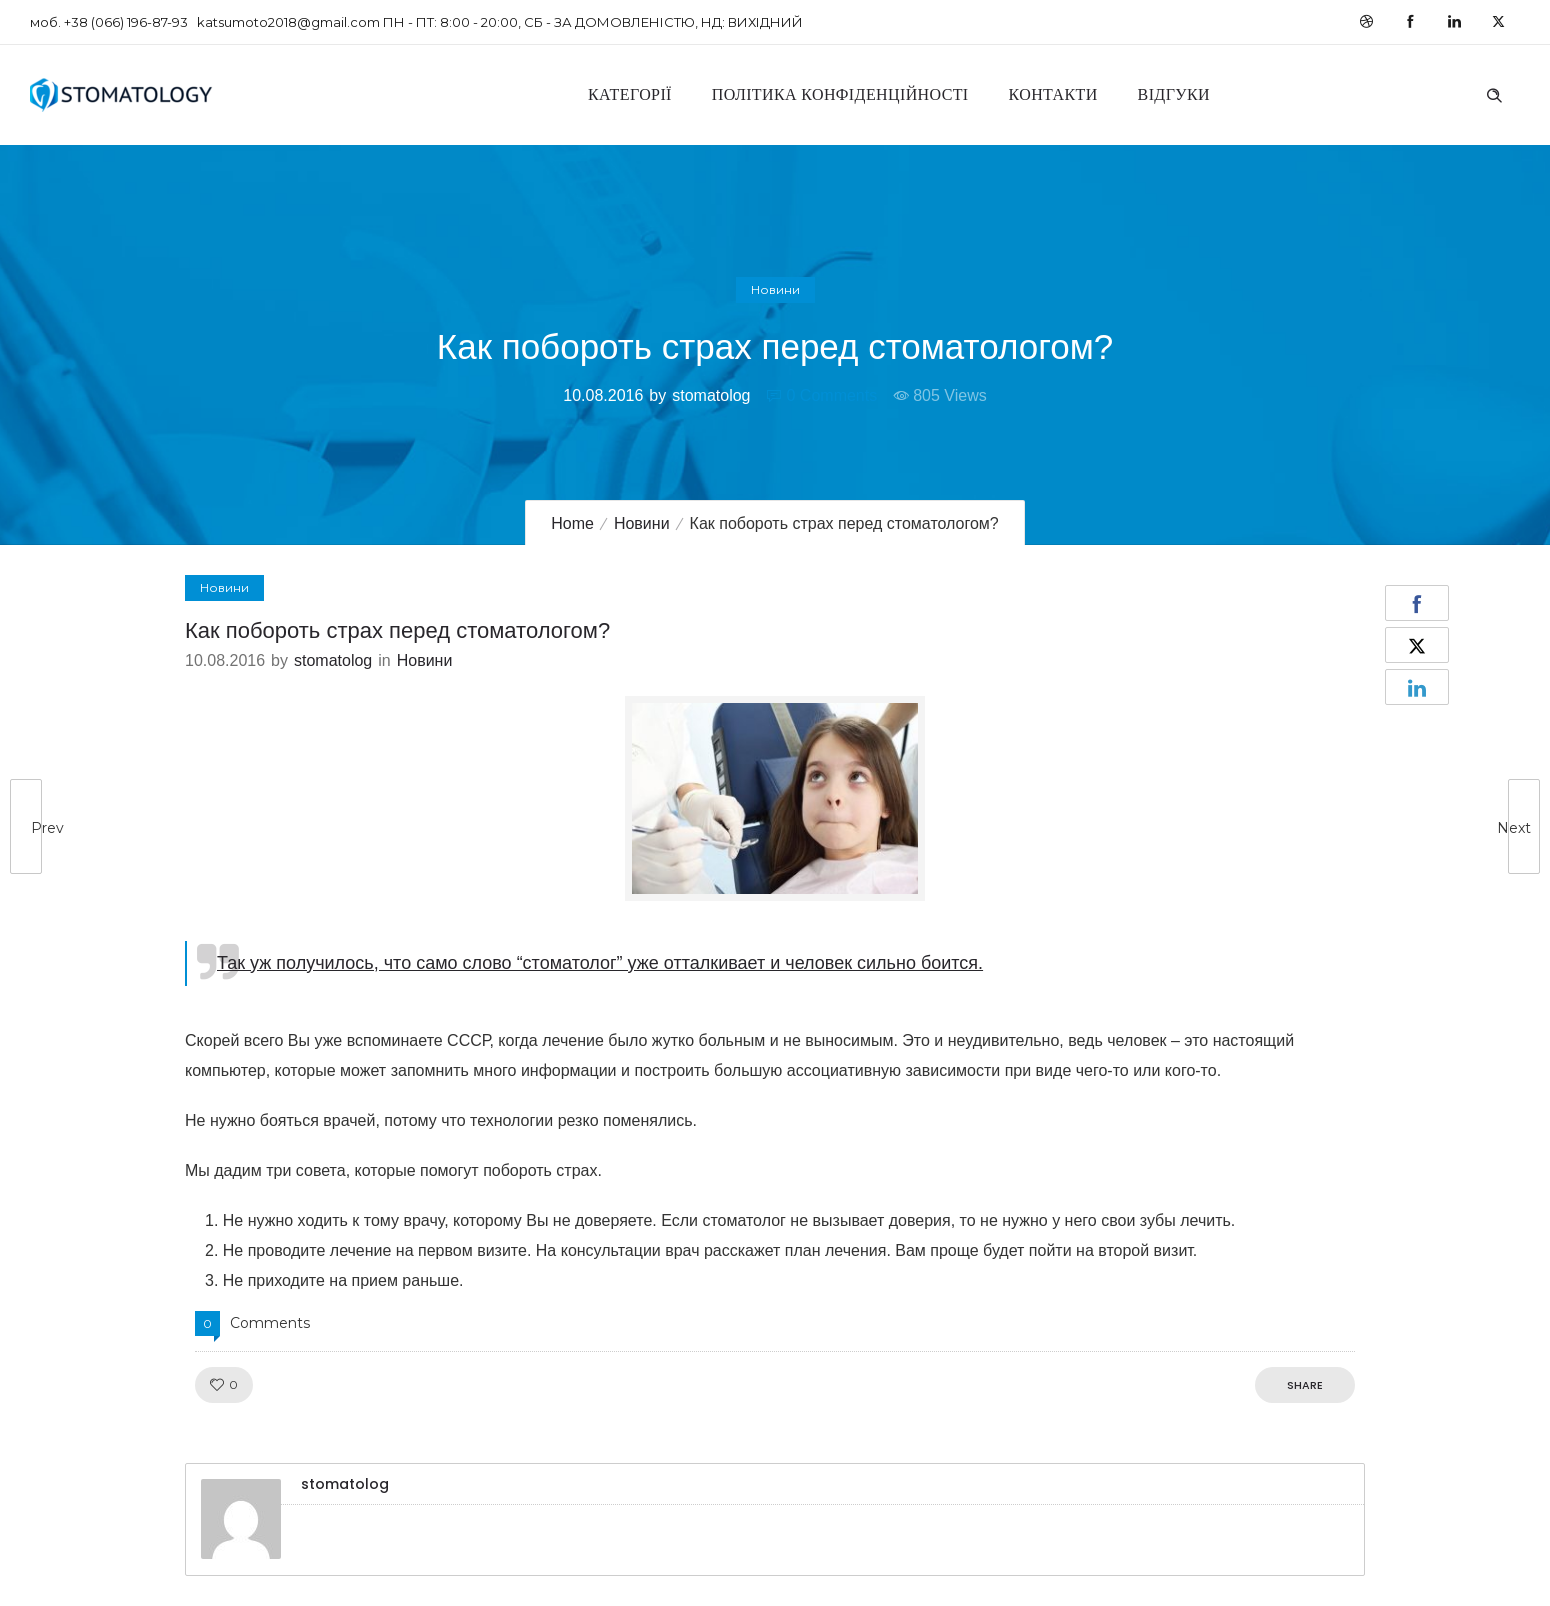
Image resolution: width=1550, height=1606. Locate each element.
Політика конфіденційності (840, 94)
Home (572, 523)
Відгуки (1174, 94)
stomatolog (711, 395)
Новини (642, 523)
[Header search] (1494, 93)
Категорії (630, 94)
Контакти (1053, 94)
